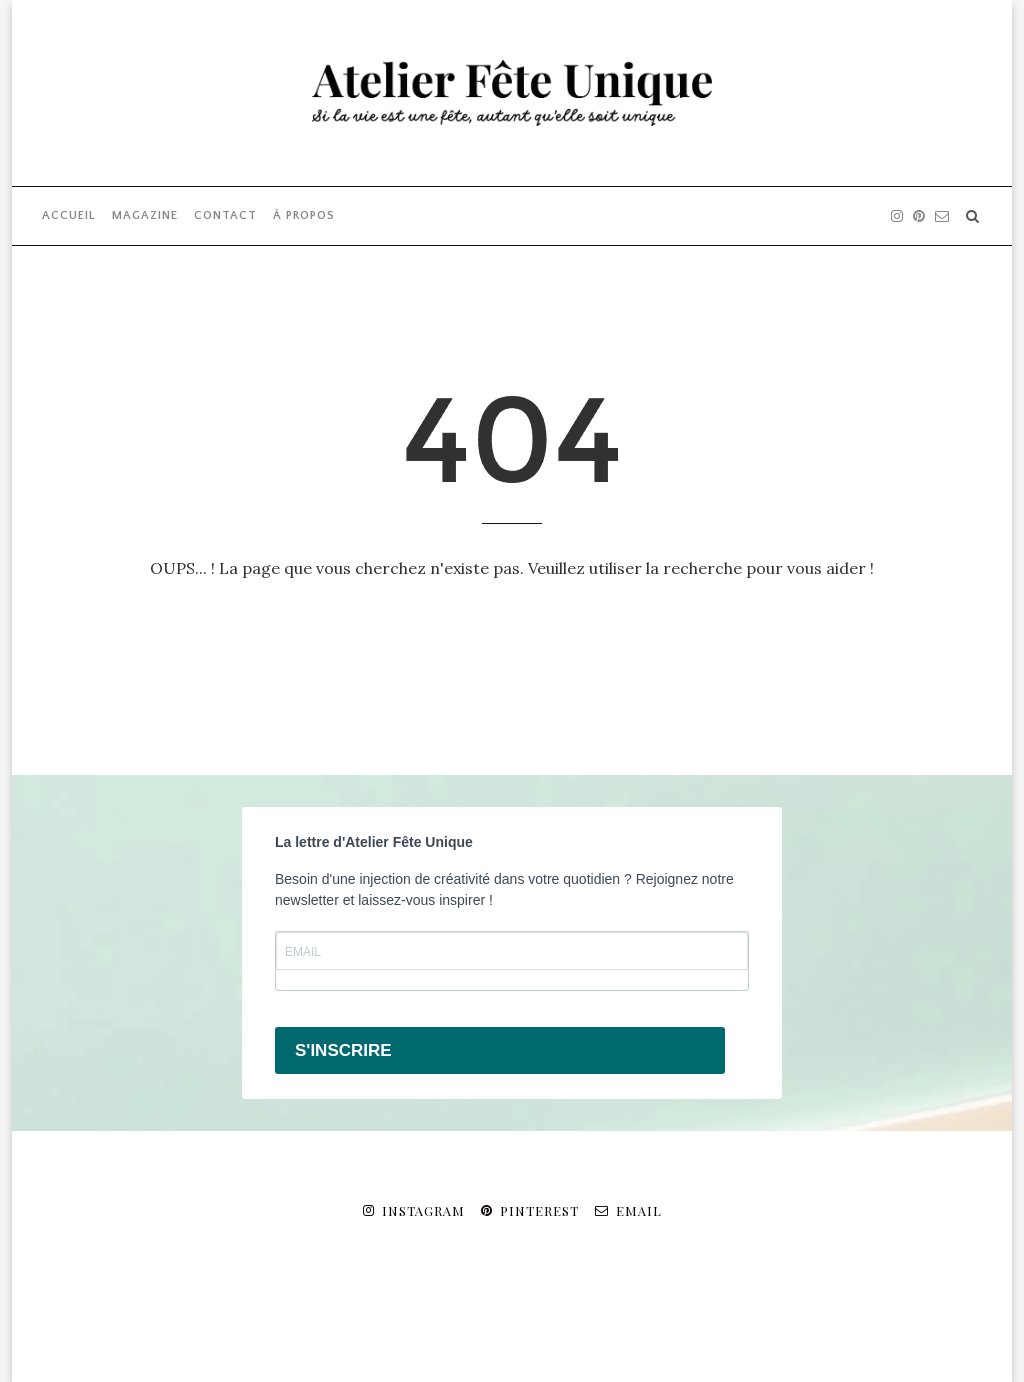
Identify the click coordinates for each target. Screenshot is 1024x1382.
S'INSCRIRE (343, 1050)
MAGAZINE (145, 215)
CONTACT (225, 215)
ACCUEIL (69, 215)
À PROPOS (304, 215)
